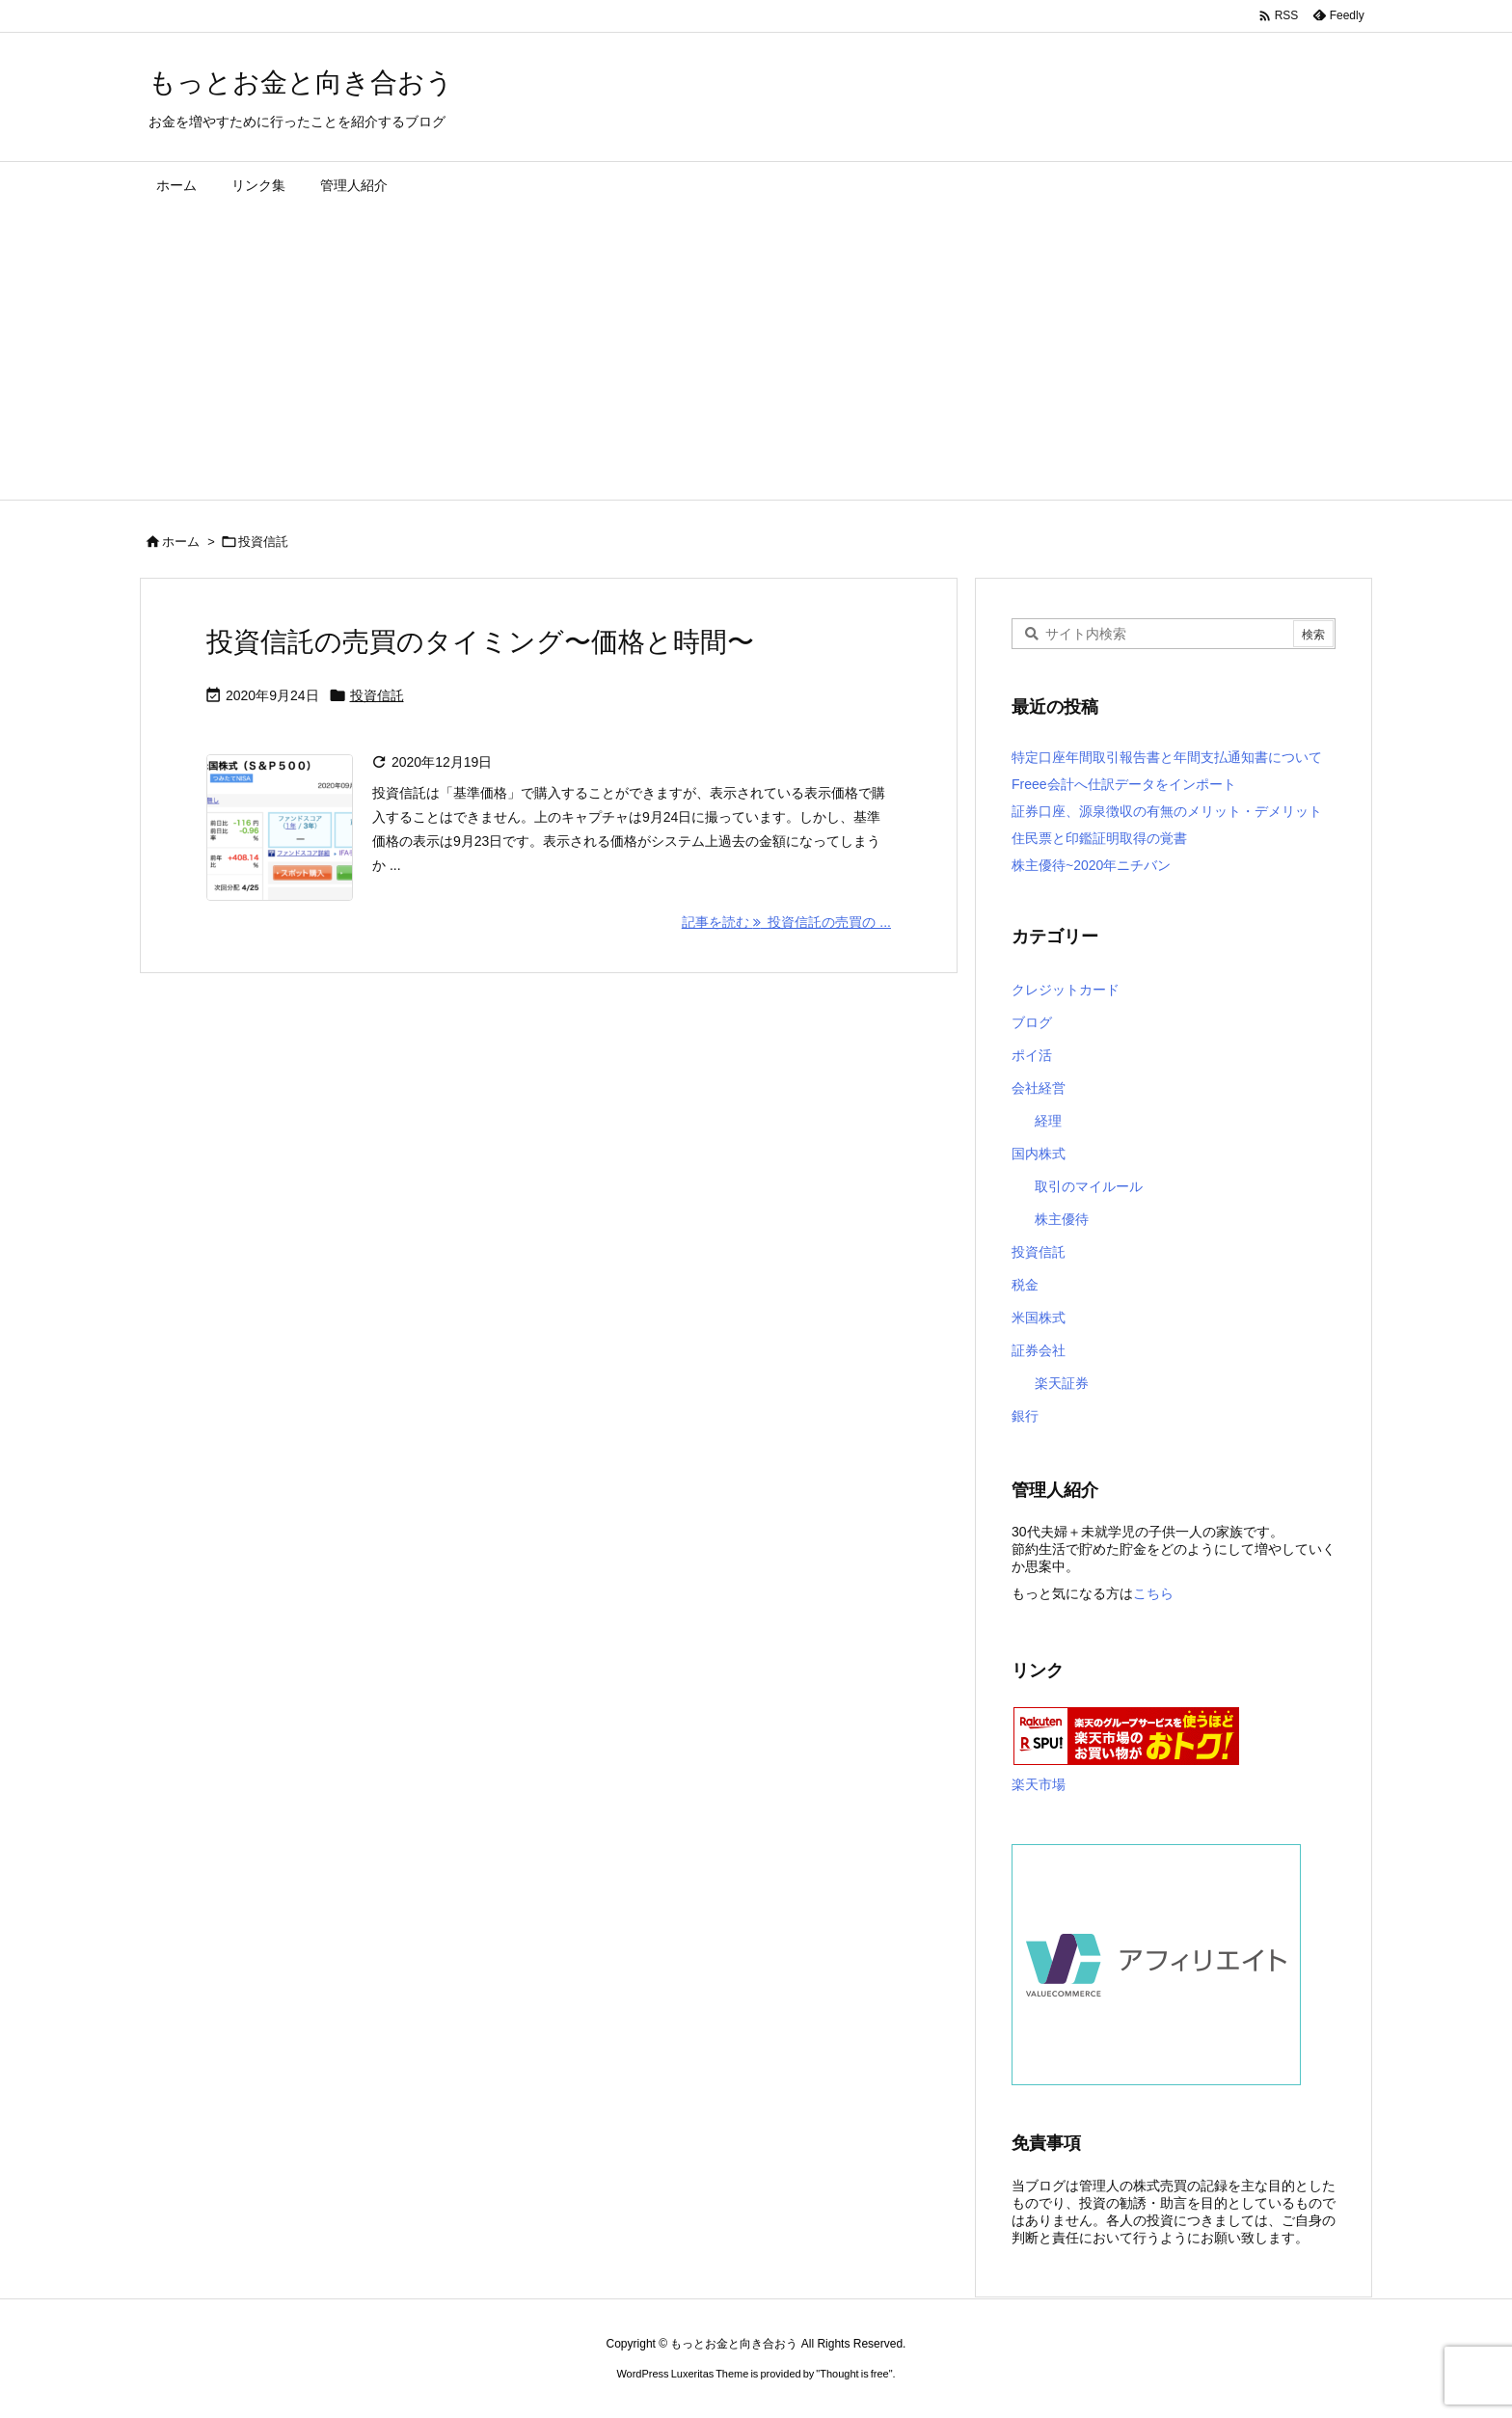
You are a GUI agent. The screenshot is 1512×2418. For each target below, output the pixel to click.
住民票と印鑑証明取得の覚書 (1099, 838)
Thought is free (854, 2373)
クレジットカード (1066, 989)
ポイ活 (1032, 1055)
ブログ (1032, 1022)
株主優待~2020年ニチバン (1091, 865)
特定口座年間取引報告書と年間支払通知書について (1167, 757)
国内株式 (1039, 1153)
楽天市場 (1039, 1784)
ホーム (181, 541)
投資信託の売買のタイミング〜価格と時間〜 (480, 642)
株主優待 (1062, 1219)
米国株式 (1039, 1317)
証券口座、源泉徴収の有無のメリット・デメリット (1167, 811)
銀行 (1025, 1416)
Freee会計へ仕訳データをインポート (1124, 784)
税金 (1025, 1284)
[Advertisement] (756, 355)
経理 (1048, 1120)
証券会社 (1039, 1350)
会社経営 (1039, 1088)
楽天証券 (1062, 1383)
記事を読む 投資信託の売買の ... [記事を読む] (786, 922)
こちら (1153, 1593)
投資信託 (377, 695)
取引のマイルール (1089, 1186)
